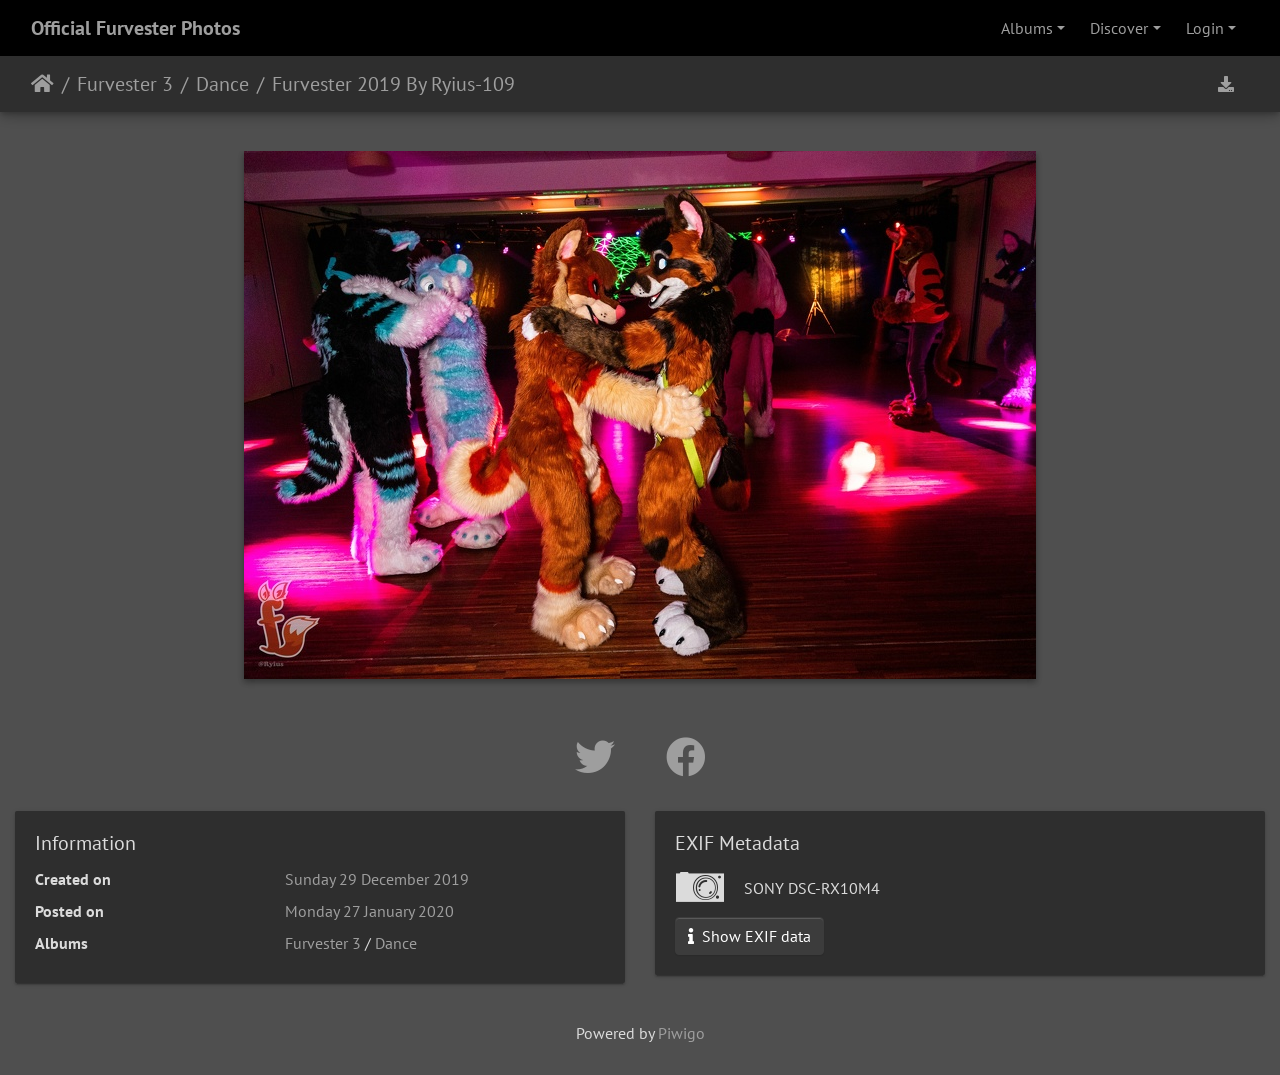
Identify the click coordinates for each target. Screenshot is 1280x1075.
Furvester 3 (125, 84)
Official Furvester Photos (135, 28)
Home (42, 84)
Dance (222, 84)
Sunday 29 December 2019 (377, 879)
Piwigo (681, 1033)
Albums (1027, 28)
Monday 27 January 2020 (369, 911)
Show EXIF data (749, 936)
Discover (1119, 28)
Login (1205, 28)
